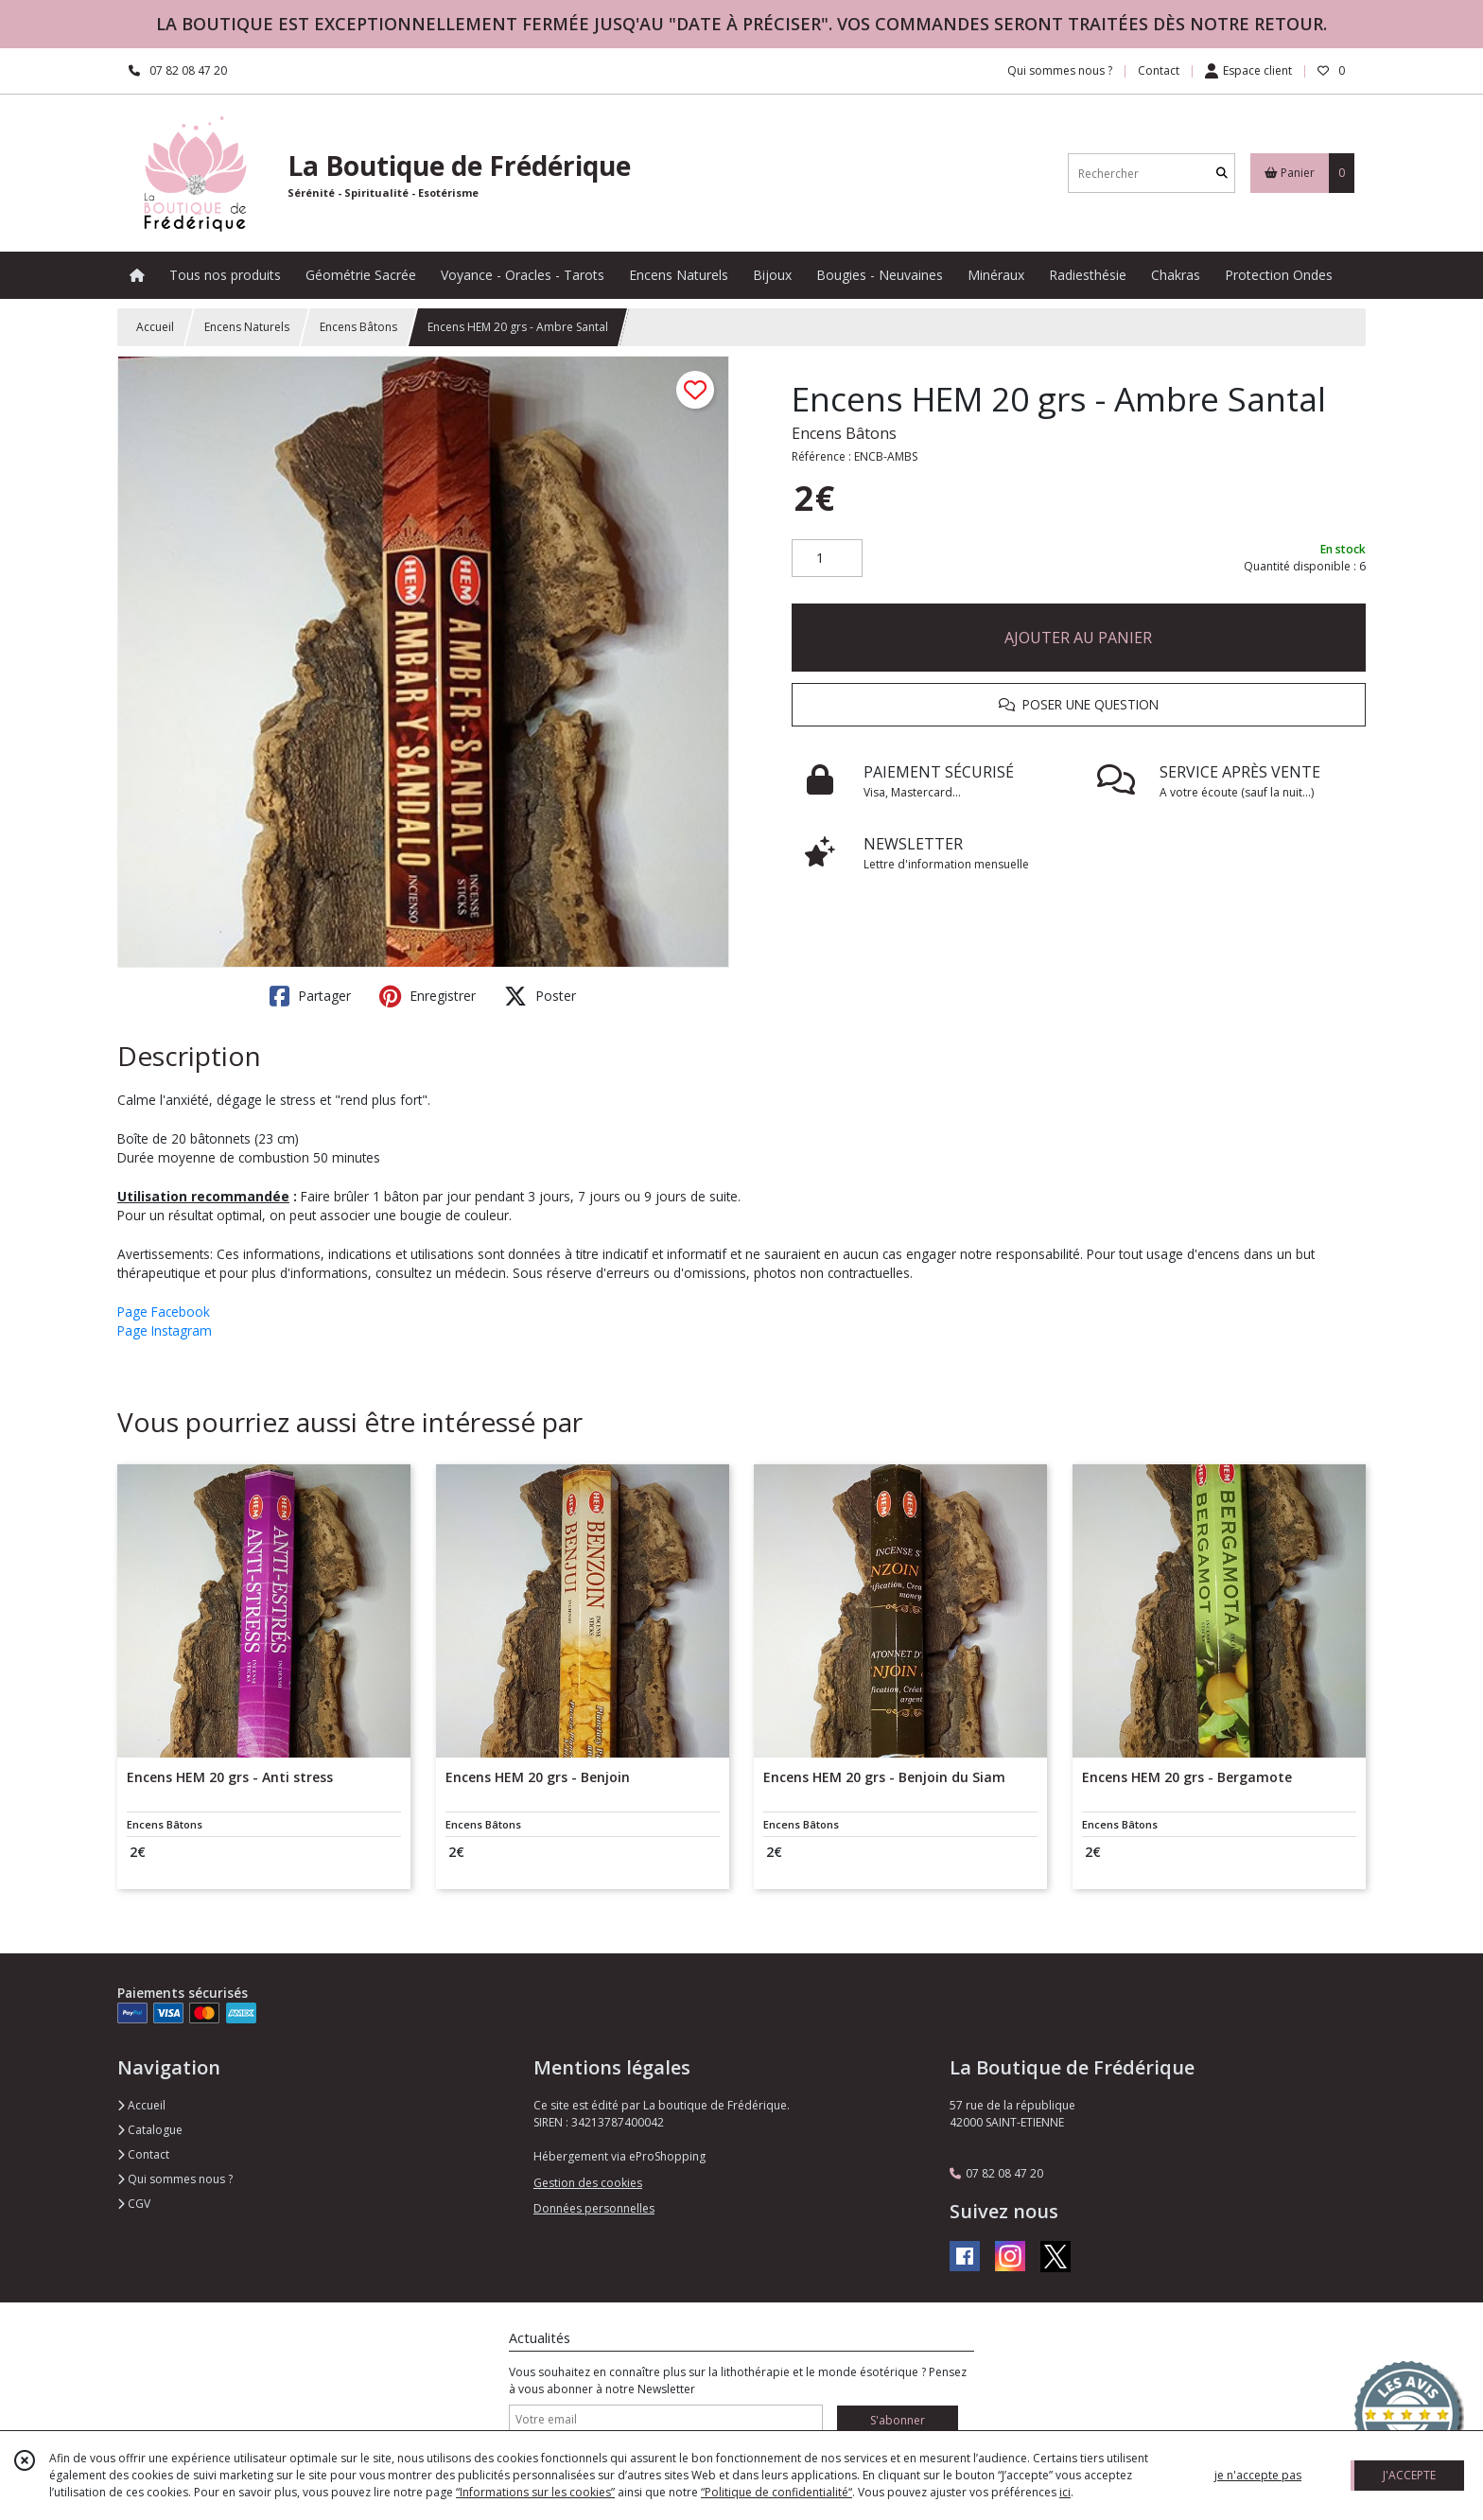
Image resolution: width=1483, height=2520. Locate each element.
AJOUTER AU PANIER (1078, 637)
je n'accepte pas (1257, 2475)
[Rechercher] (1222, 173)
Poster (540, 996)
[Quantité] (827, 558)
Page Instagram (164, 1330)
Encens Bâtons (358, 327)
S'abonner (897, 2420)
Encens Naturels (246, 327)
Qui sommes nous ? (175, 2179)
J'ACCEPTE (1409, 2475)
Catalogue (150, 2130)
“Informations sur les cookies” (535, 2492)
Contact (1158, 70)
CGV (133, 2204)
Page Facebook (163, 1312)
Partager (310, 996)
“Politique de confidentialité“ (776, 2492)
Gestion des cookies (587, 2183)
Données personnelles (593, 2208)
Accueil (155, 327)
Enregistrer (427, 996)
